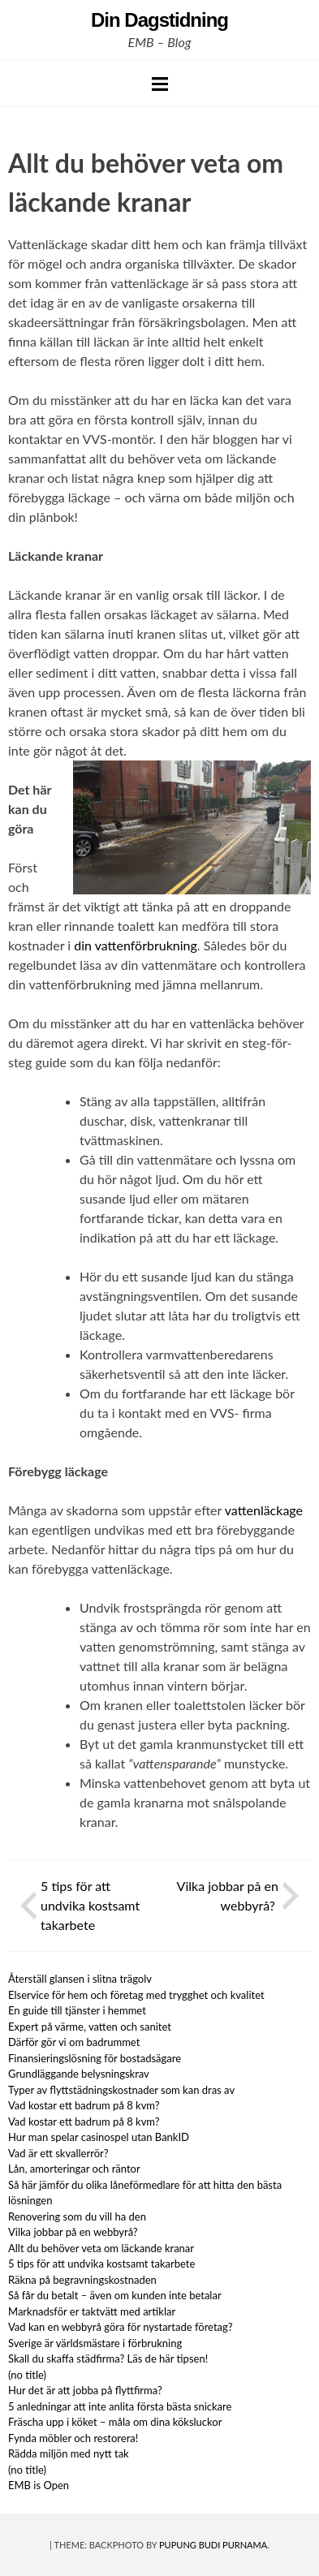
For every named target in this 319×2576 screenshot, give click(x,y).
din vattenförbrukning (135, 945)
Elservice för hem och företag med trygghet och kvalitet (136, 1994)
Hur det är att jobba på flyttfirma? (85, 2390)
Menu (160, 83)
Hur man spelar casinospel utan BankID (98, 2136)
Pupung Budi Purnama (213, 2544)
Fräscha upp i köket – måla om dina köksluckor (115, 2421)
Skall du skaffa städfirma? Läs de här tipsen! (108, 2358)
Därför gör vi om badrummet (74, 2041)
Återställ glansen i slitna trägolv (80, 1978)
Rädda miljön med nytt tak (68, 2453)
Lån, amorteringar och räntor (74, 2168)
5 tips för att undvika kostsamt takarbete (90, 1905)
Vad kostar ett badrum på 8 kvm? (84, 2105)
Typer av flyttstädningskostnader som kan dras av (121, 2089)
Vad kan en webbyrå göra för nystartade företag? (120, 2326)
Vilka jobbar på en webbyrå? (74, 2231)
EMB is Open (38, 2485)
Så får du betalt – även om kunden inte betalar (115, 2295)
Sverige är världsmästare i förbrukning (95, 2343)
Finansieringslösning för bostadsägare (94, 2058)
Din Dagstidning (159, 20)
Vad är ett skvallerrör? (58, 2153)
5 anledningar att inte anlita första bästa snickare (119, 2406)
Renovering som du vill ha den (78, 2216)
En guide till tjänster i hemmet (77, 2010)
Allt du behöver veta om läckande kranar (102, 2248)
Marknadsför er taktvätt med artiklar (91, 2311)
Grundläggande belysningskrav (78, 2073)
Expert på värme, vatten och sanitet (89, 2026)
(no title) (27, 2374)
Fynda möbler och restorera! (73, 2438)
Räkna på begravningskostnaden (82, 2279)
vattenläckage (264, 1510)
